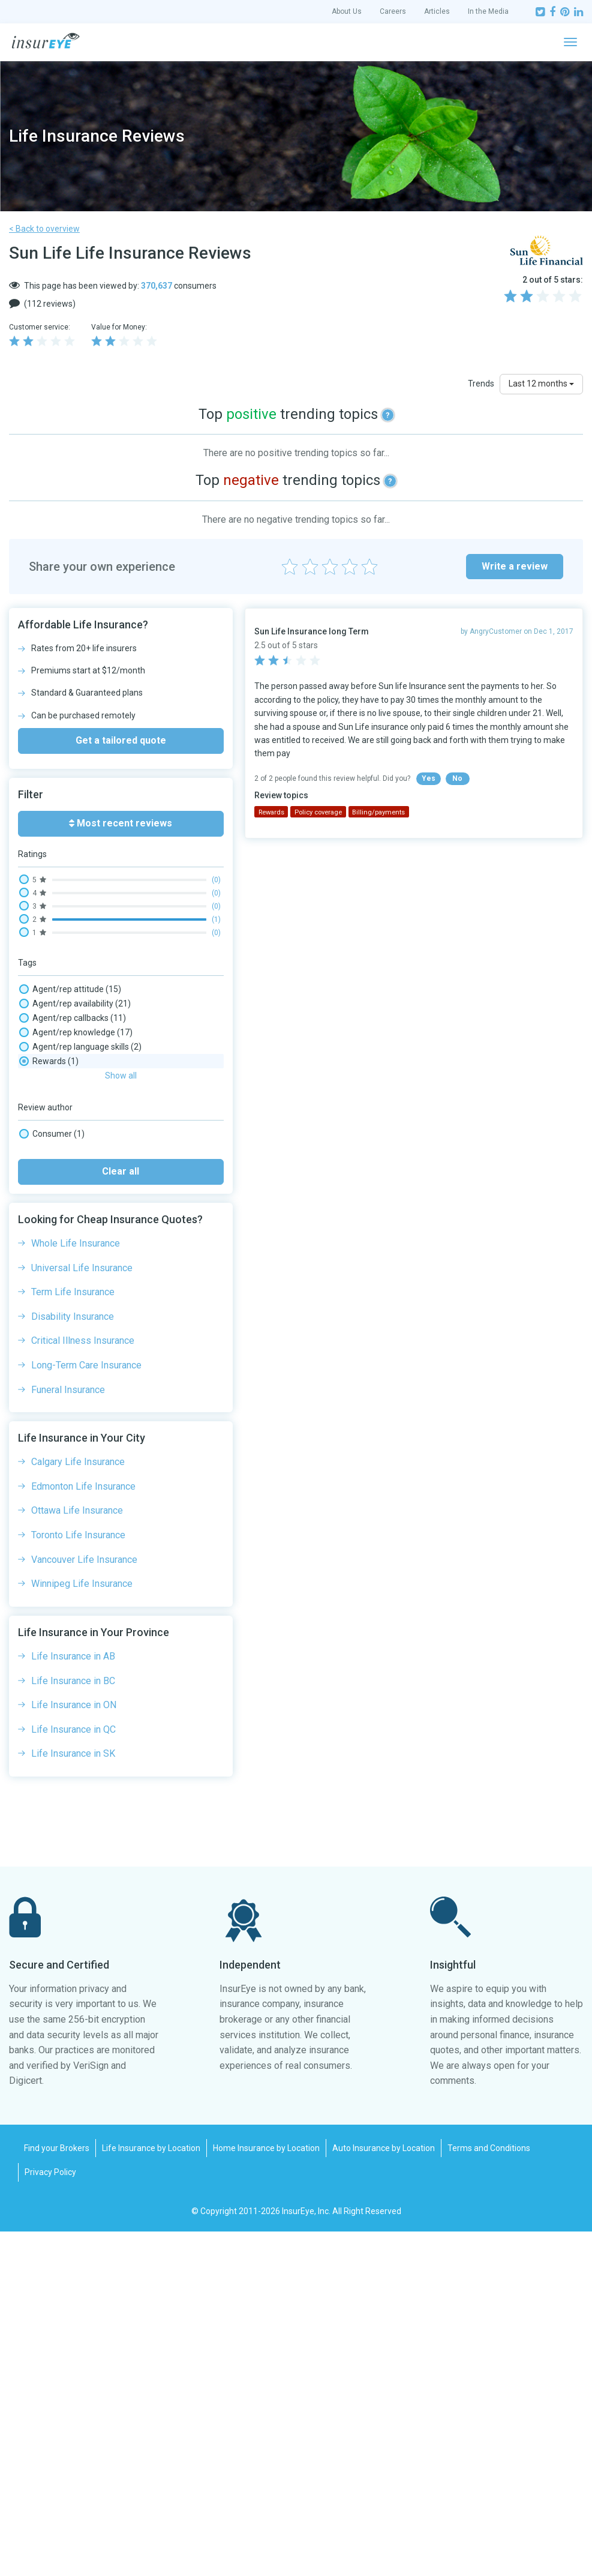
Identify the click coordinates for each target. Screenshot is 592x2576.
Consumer (52, 1478)
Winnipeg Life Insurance (82, 1928)
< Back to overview (44, 228)
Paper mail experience (74, 1291)
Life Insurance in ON (73, 2049)
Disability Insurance (72, 1661)
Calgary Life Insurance (78, 1806)
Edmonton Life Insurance (83, 1831)
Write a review (515, 566)
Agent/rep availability (75, 1003)
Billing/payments (66, 1061)
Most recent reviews (120, 823)
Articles (437, 11)
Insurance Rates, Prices (76, 1191)
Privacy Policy (50, 2516)
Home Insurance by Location (266, 2492)
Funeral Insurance (68, 1734)
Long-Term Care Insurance (86, 1709)
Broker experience (66, 1075)
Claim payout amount (73, 1133)
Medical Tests (58, 1219)
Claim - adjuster (61, 1104)
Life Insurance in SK (73, 2098)
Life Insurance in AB (73, 2000)
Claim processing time (76, 1147)
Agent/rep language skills (80, 1047)
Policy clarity (55, 1335)
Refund (46, 1378)
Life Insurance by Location (151, 2492)
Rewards (49, 1392)
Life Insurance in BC (73, 2025)
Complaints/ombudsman (79, 1162)
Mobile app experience (74, 1234)
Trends (481, 383)
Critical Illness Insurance (82, 1685)
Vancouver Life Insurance (84, 1904)
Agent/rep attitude (70, 989)
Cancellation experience (77, 1090)
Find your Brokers (56, 2492)
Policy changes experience (82, 1320)
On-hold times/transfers (78, 1263)
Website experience (69, 1421)
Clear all (120, 1515)
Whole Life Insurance (75, 1587)
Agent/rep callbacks (72, 1018)
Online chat (53, 1277)
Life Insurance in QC (73, 2074)
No (457, 778)
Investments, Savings (72, 1205)
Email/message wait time (80, 1176)
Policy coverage (64, 1349)
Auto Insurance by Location (383, 2492)
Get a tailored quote (121, 740)
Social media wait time (75, 1407)
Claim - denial (60, 1119)
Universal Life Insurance (82, 1612)
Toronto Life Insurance (78, 1879)
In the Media (488, 11)
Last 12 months (541, 383)
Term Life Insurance (73, 1636)
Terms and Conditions (488, 2492)
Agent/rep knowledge (76, 1032)
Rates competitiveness (75, 1363)
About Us (347, 11)
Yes (428, 778)
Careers (393, 11)
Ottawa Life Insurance (77, 1855)
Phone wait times (65, 1306)
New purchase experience (81, 1248)
